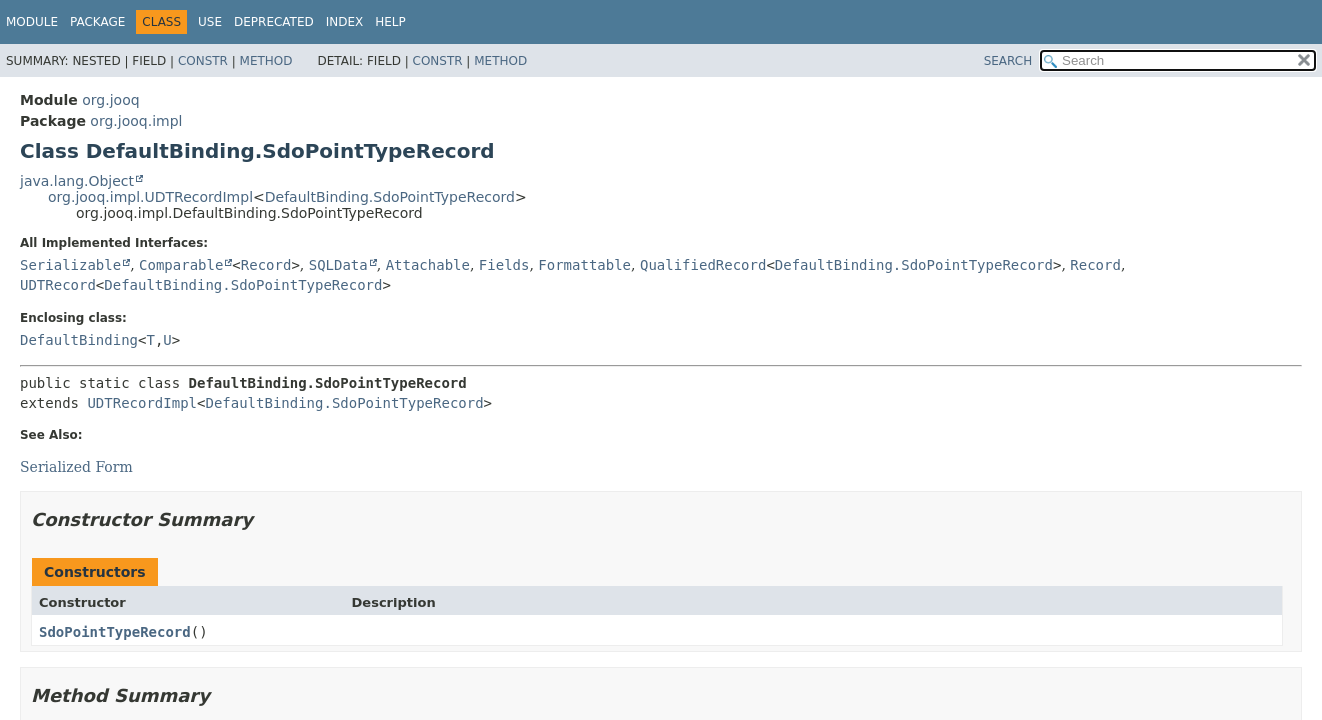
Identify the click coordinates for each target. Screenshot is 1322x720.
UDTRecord (58, 285)
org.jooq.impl (136, 121)
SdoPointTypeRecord (115, 632)
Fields (504, 265)
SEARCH (1008, 61)
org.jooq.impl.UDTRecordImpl (150, 197)
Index (345, 22)
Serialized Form (76, 467)
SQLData (338, 265)
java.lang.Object (77, 181)
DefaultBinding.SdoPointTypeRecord (390, 197)
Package (97, 22)
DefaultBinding (79, 340)
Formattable (584, 265)
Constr (203, 61)
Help (390, 22)
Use (210, 22)
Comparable (181, 265)
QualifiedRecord (703, 265)
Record (266, 265)
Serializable (70, 265)
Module (32, 22)
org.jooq (110, 100)
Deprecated (274, 22)
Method (266, 61)
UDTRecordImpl (142, 403)
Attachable (428, 265)
